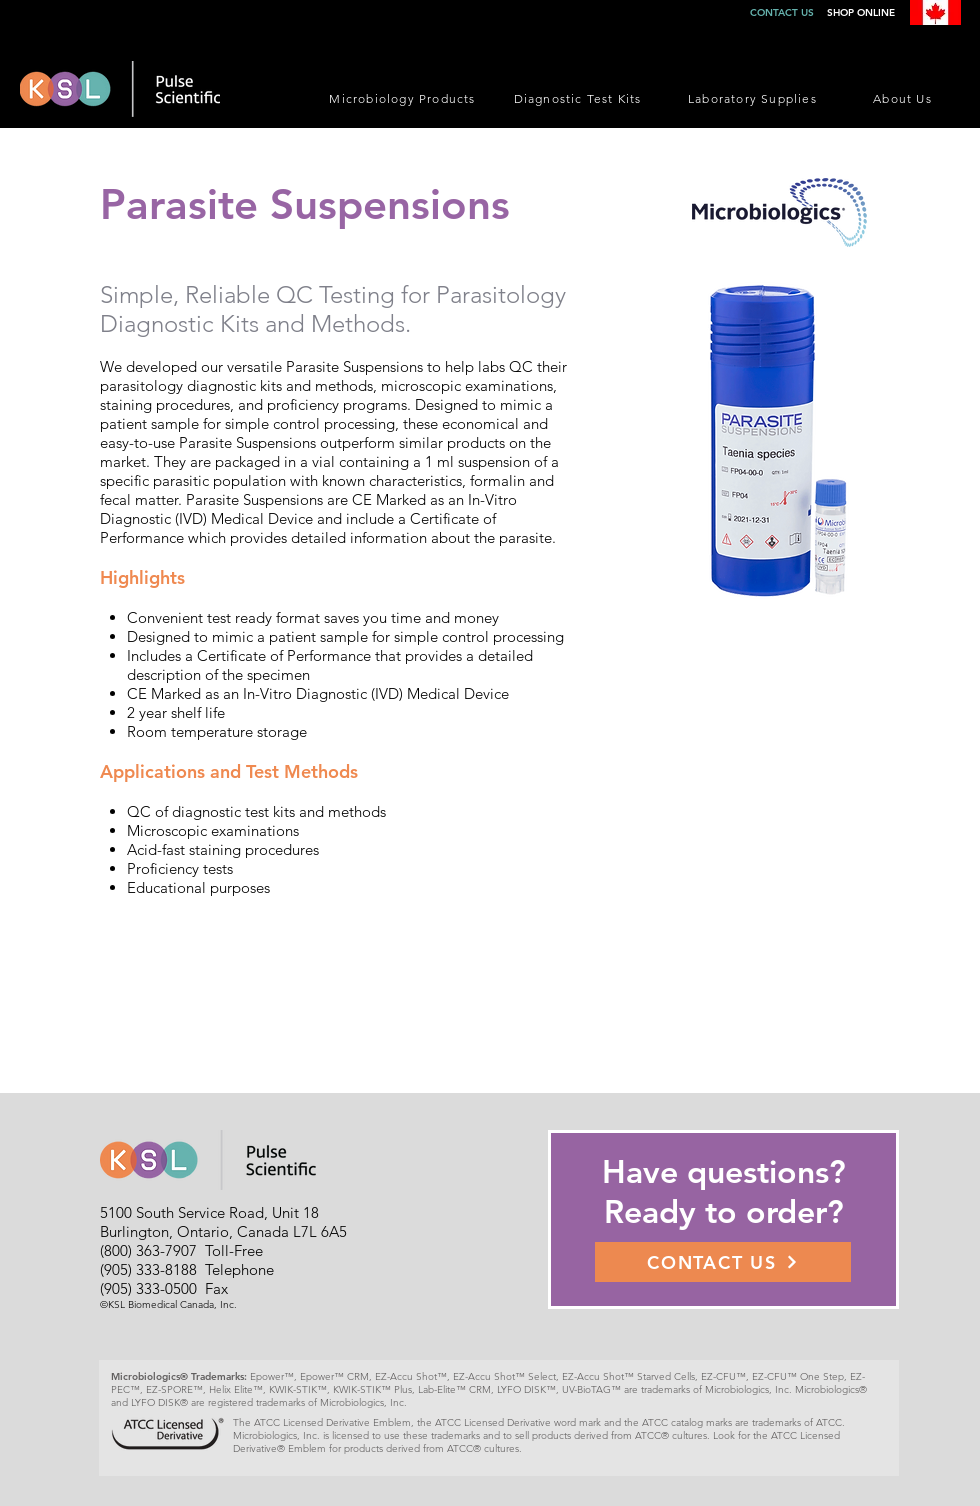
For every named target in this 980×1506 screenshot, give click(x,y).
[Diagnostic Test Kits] (579, 98)
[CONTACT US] (723, 1262)
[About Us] (904, 98)
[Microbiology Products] (404, 98)
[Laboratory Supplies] (754, 98)
